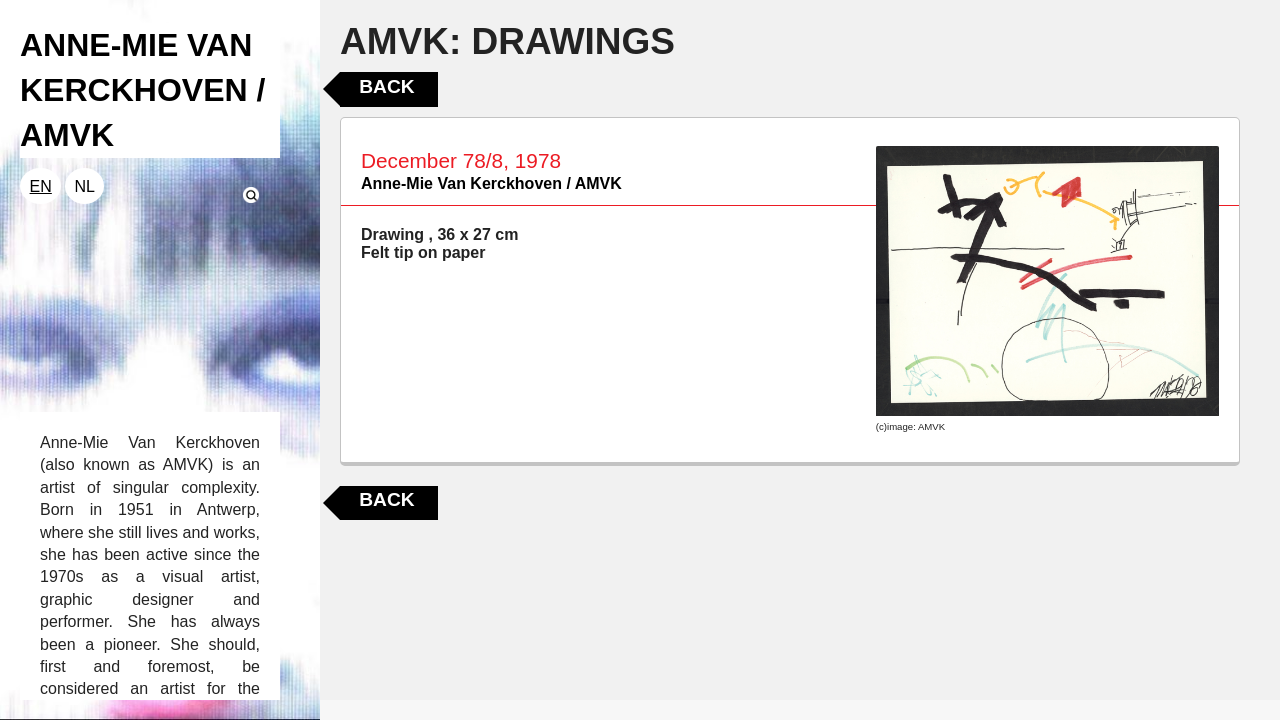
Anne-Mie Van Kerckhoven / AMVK (491, 183)
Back (386, 86)
